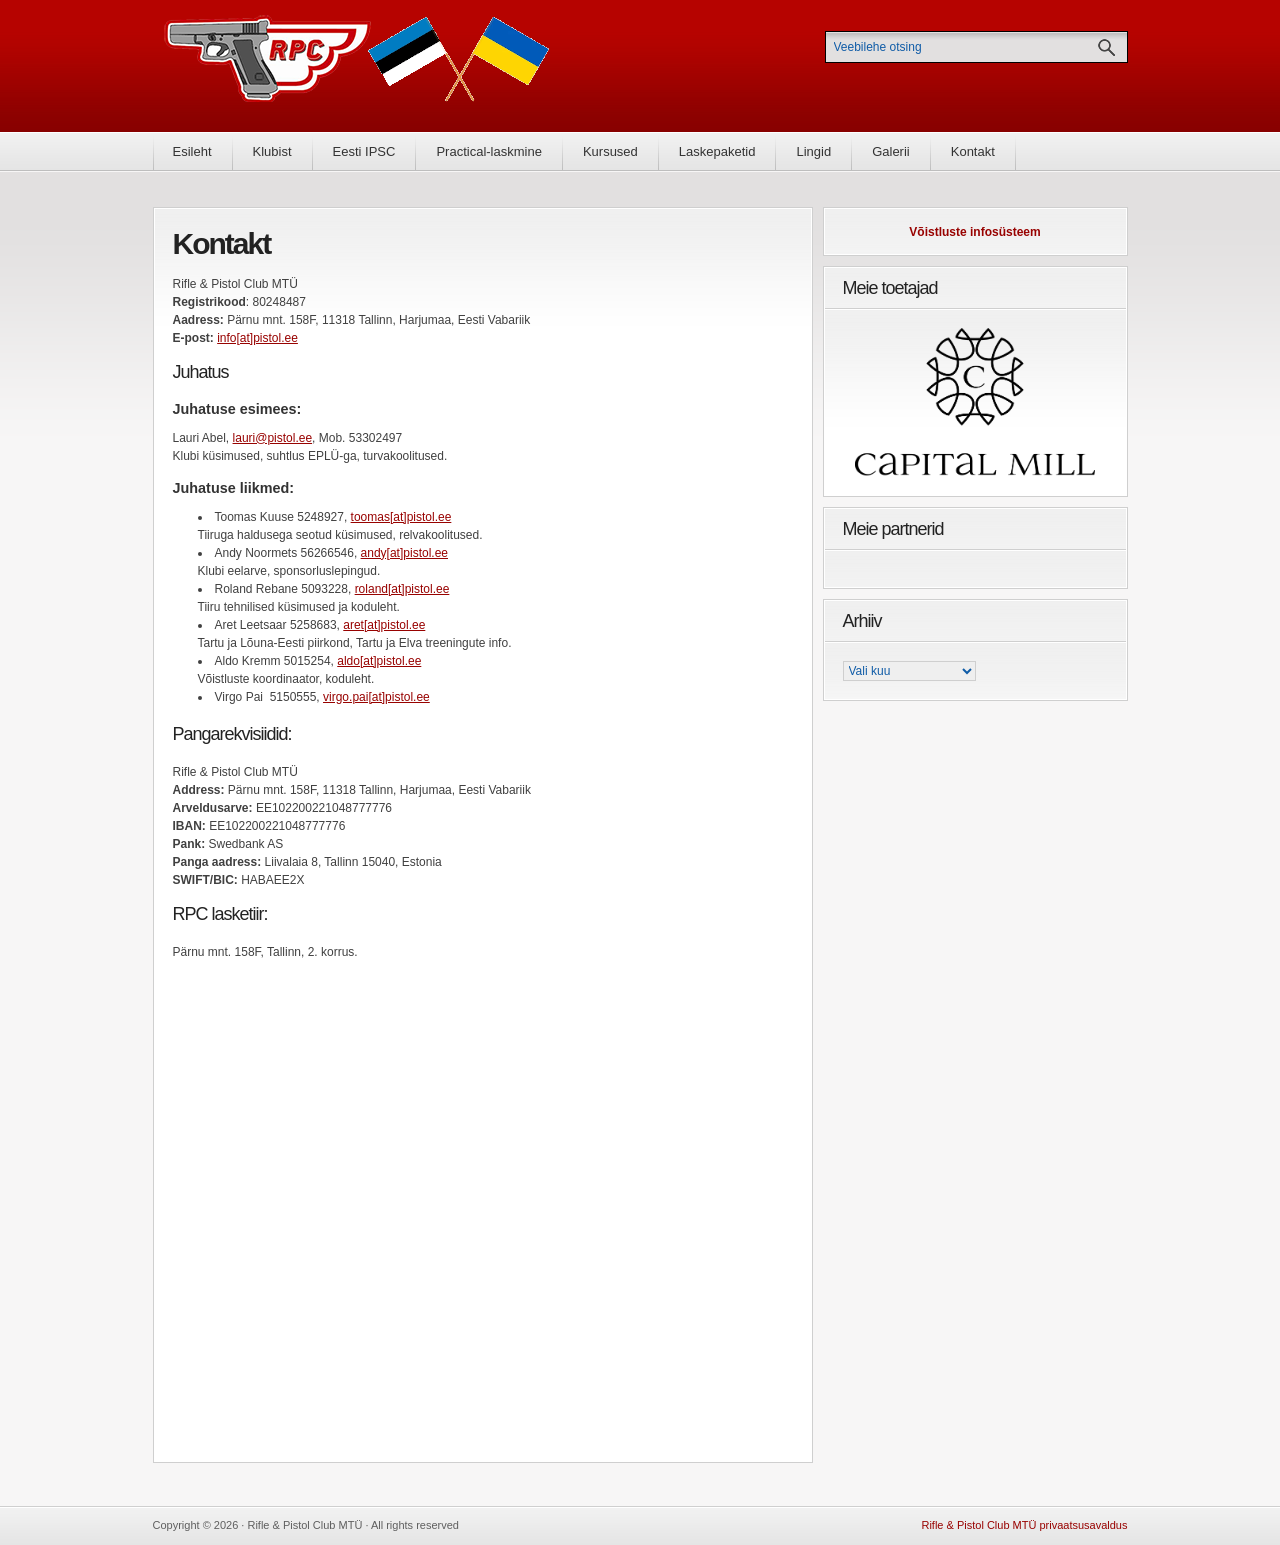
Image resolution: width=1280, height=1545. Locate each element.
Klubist (272, 151)
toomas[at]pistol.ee (401, 517)
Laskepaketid (717, 151)
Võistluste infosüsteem (974, 232)
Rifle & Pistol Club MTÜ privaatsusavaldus (1024, 1525)
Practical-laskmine (488, 151)
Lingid (813, 151)
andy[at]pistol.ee (404, 553)
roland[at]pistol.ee (402, 589)
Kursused (610, 151)
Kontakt (973, 151)
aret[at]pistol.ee (384, 625)
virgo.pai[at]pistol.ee (376, 697)
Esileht (192, 151)
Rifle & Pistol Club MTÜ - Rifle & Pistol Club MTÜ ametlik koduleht (357, 65)
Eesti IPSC (364, 151)
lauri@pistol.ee (273, 438)
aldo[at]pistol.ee (379, 661)
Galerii (891, 151)
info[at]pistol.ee (257, 338)
